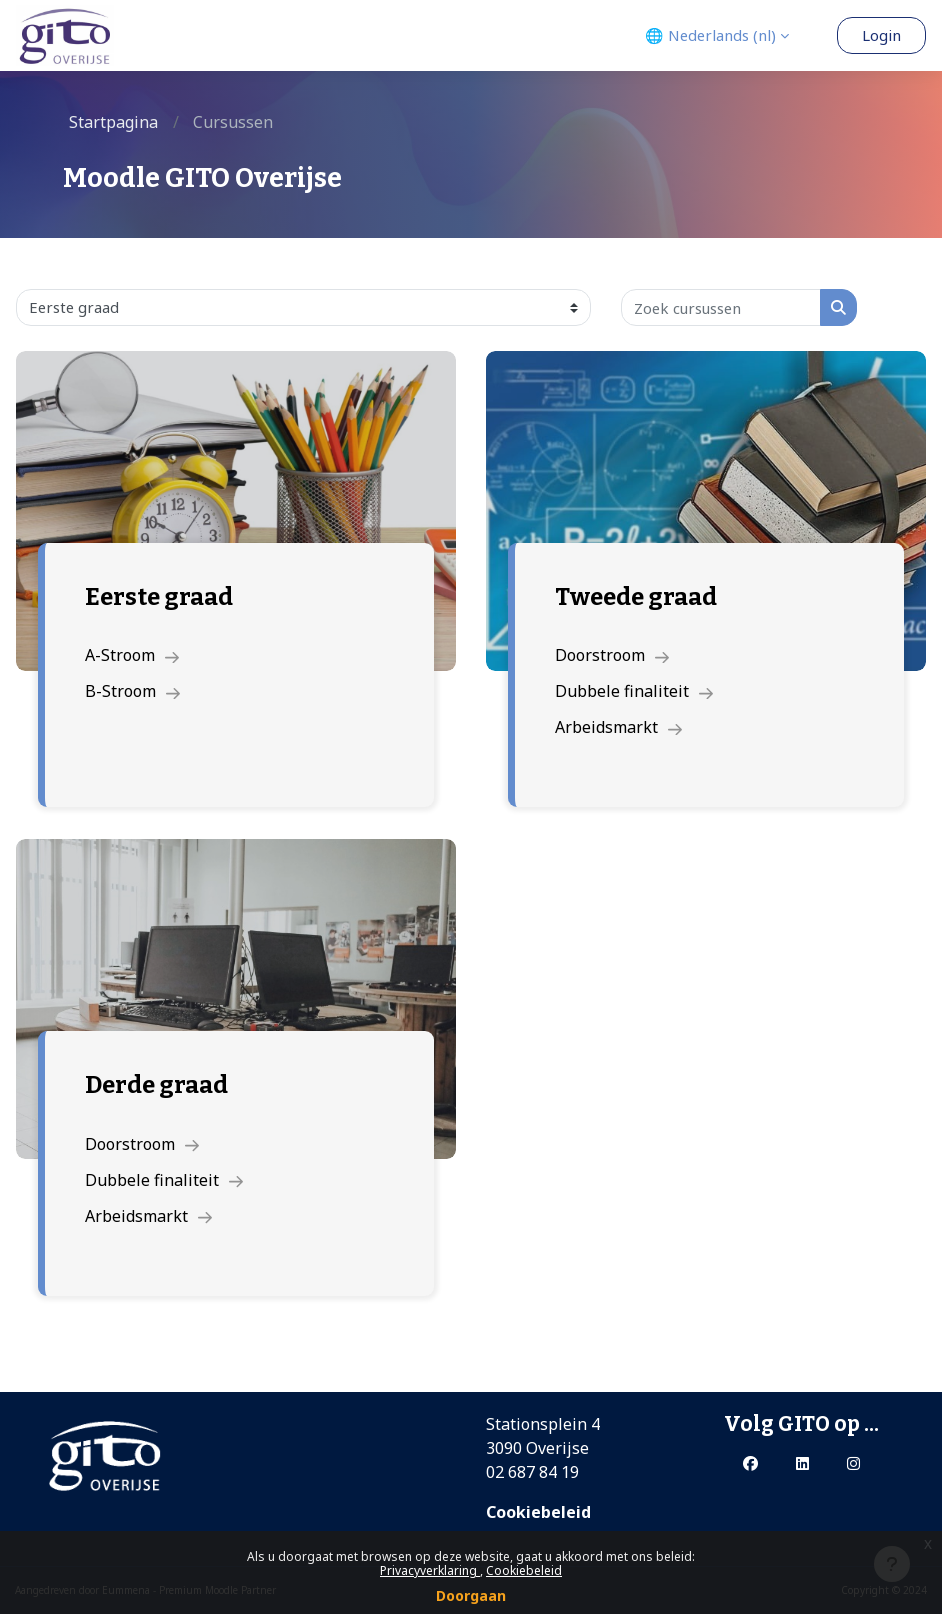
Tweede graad (636, 597)
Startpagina (113, 122)
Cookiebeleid (524, 1570)
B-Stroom (132, 691)
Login (881, 35)
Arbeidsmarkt (618, 727)
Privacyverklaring (430, 1570)
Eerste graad (159, 597)
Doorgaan (471, 1595)
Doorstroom (612, 655)
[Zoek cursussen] (721, 307)
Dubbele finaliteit (634, 691)
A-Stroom (132, 655)
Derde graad (156, 1085)
